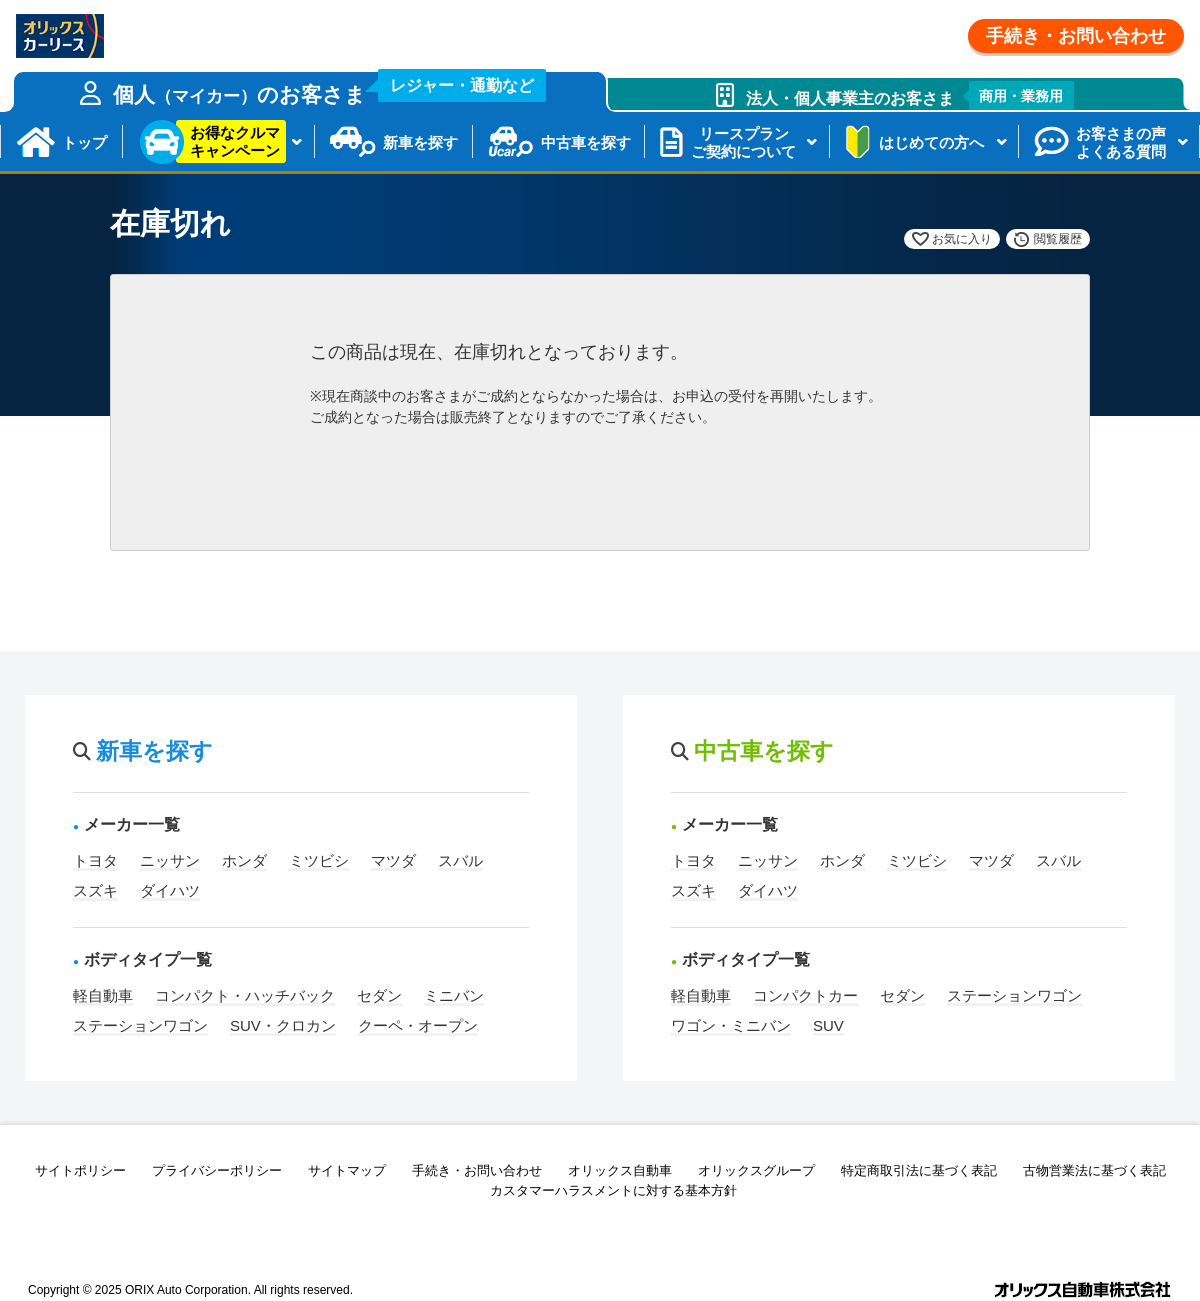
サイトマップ (347, 1170)
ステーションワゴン (140, 1025)
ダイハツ (170, 890)
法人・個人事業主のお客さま (910, 95)
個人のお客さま (330, 89)
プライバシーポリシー (217, 1170)
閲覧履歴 (1058, 239)
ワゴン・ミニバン (731, 1025)
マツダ (393, 860)
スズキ (95, 890)
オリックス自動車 (620, 1170)
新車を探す (420, 142)
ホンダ (244, 860)
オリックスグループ (756, 1170)
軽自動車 (103, 995)
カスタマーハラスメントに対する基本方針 (613, 1190)
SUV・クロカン (283, 1025)
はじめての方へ (931, 142)
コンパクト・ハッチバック (245, 995)
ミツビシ (319, 860)
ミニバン (454, 995)
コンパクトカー (805, 995)
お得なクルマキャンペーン (235, 141)
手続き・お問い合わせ (1076, 36)
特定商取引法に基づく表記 (919, 1170)
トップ (84, 142)
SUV (828, 1025)
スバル (460, 860)
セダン (379, 995)
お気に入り (962, 239)
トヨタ (95, 860)
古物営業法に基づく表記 (1094, 1170)
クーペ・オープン (418, 1025)
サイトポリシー (80, 1170)
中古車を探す (586, 142)
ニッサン (170, 860)
